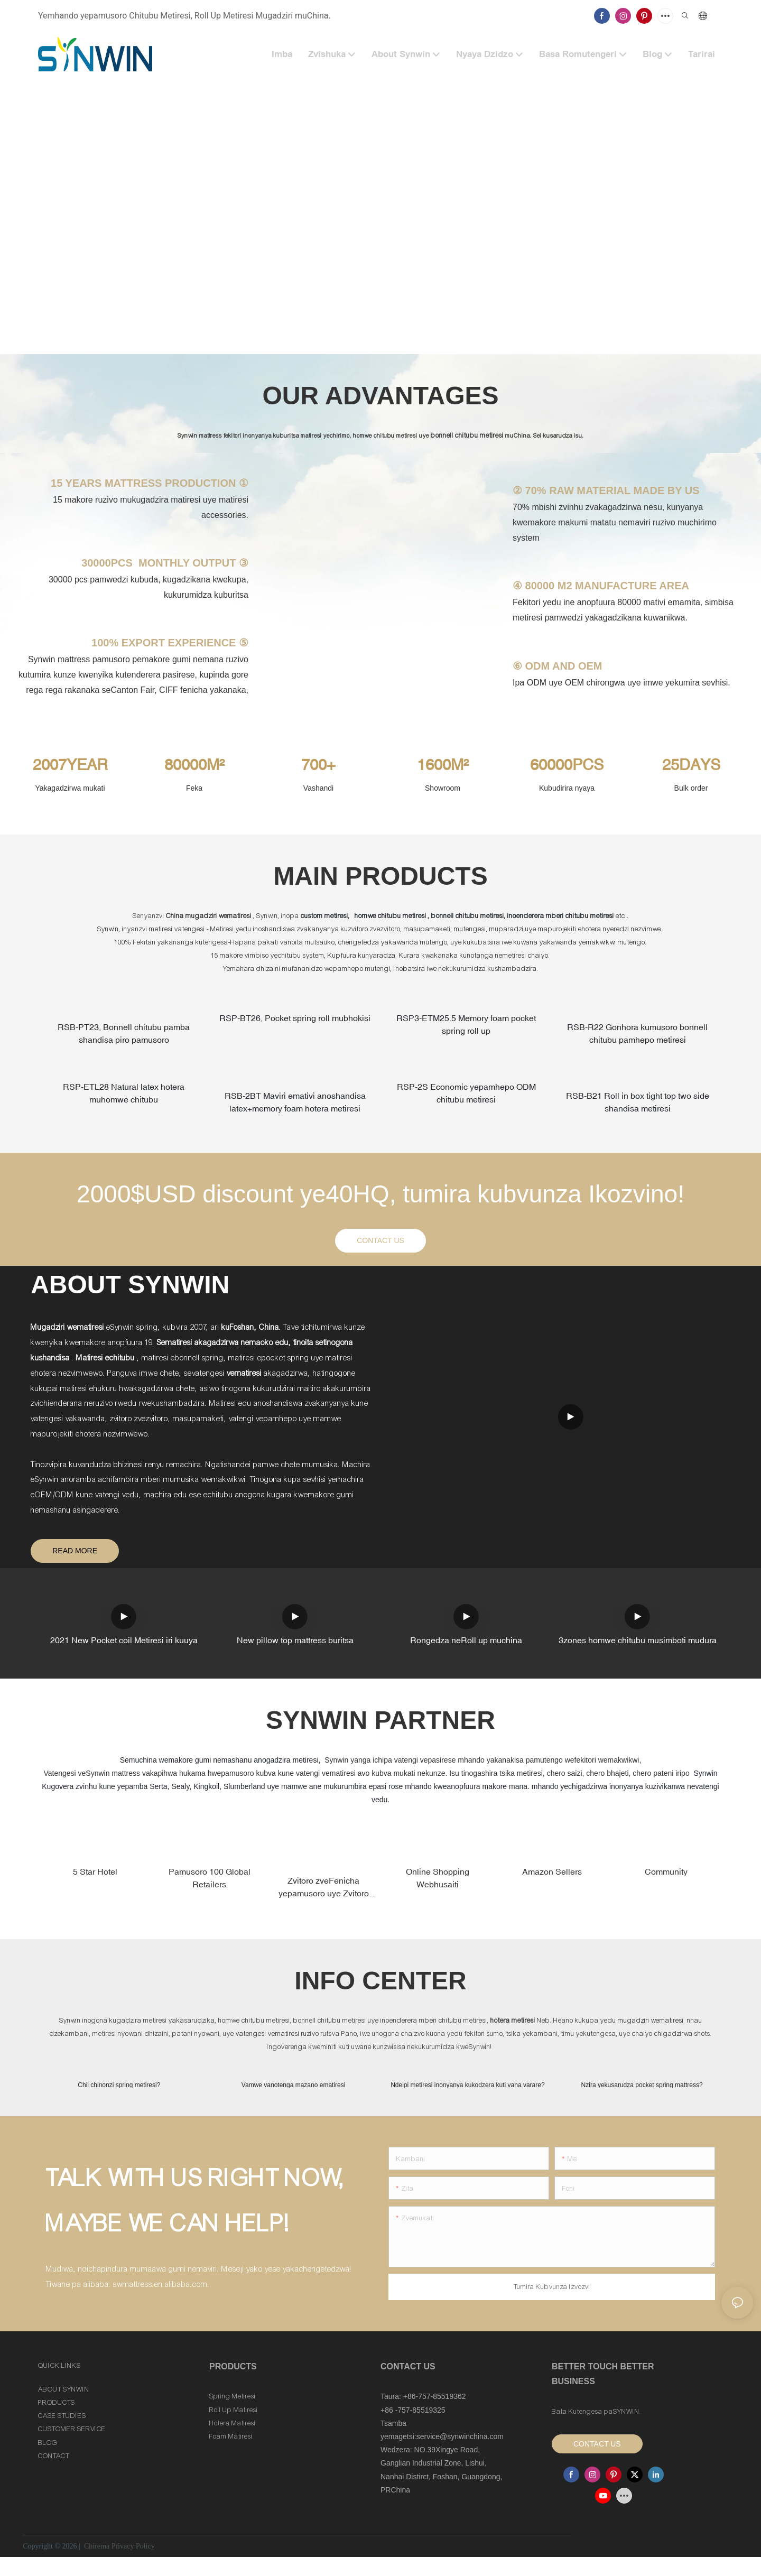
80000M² (194, 764)
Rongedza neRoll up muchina (466, 1647)
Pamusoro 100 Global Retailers (209, 1885)
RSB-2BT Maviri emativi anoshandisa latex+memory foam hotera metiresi (295, 1107)
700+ (318, 764)
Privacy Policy (133, 2565)
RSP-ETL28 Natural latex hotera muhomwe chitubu (123, 1098)
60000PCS (567, 764)
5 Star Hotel (95, 1878)
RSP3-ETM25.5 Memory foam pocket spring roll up (466, 1026)
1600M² (443, 764)
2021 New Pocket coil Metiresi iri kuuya (124, 1647)
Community (666, 1878)
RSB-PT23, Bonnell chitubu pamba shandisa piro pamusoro (124, 1035)
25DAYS (691, 764)
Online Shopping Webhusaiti (437, 1885)
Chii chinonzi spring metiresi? (119, 2093)
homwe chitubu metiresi (390, 916)
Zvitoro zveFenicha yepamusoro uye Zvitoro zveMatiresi (324, 1894)
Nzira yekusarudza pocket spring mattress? (642, 2093)
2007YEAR (70, 764)
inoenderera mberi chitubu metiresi (561, 916)
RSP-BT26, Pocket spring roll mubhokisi (294, 1019)
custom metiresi (324, 916)
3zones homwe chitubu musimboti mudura (638, 1647)
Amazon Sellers (552, 1878)
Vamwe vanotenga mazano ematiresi (294, 2093)
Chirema (96, 2565)
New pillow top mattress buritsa (295, 1647)
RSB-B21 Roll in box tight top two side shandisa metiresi (637, 1107)
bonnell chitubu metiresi (468, 435)
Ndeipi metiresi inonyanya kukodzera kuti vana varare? (468, 2103)
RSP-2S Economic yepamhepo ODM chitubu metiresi (466, 1098)
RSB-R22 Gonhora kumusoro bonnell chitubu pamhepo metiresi (637, 1035)
